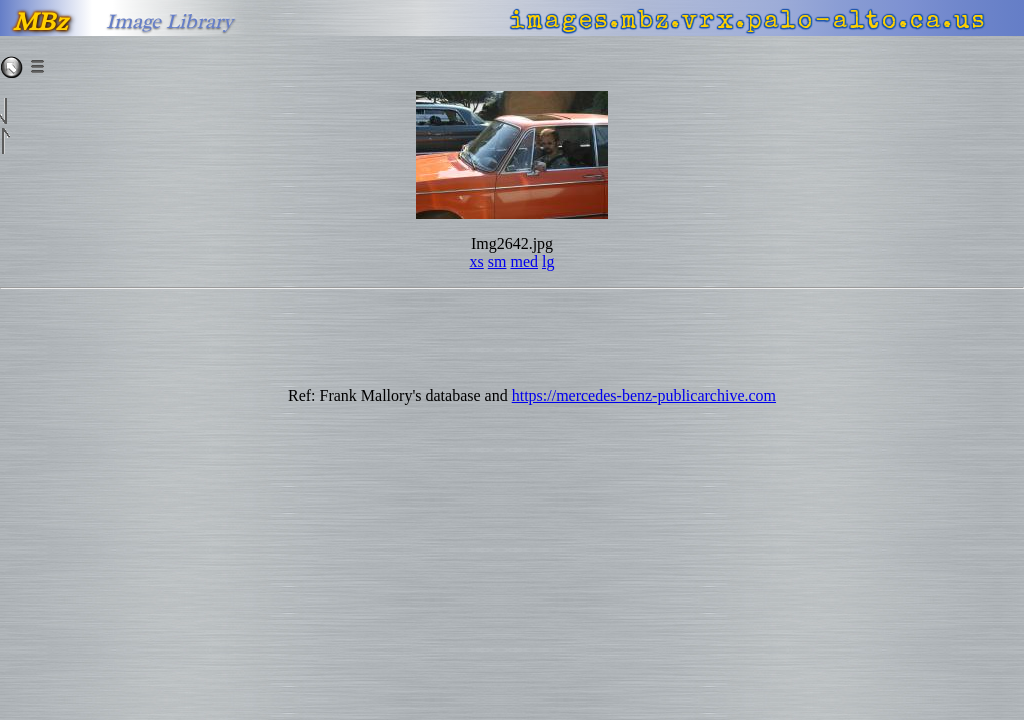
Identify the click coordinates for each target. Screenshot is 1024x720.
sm (497, 261)
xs (477, 261)
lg (548, 261)
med (524, 261)
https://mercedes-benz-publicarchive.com (644, 395)
